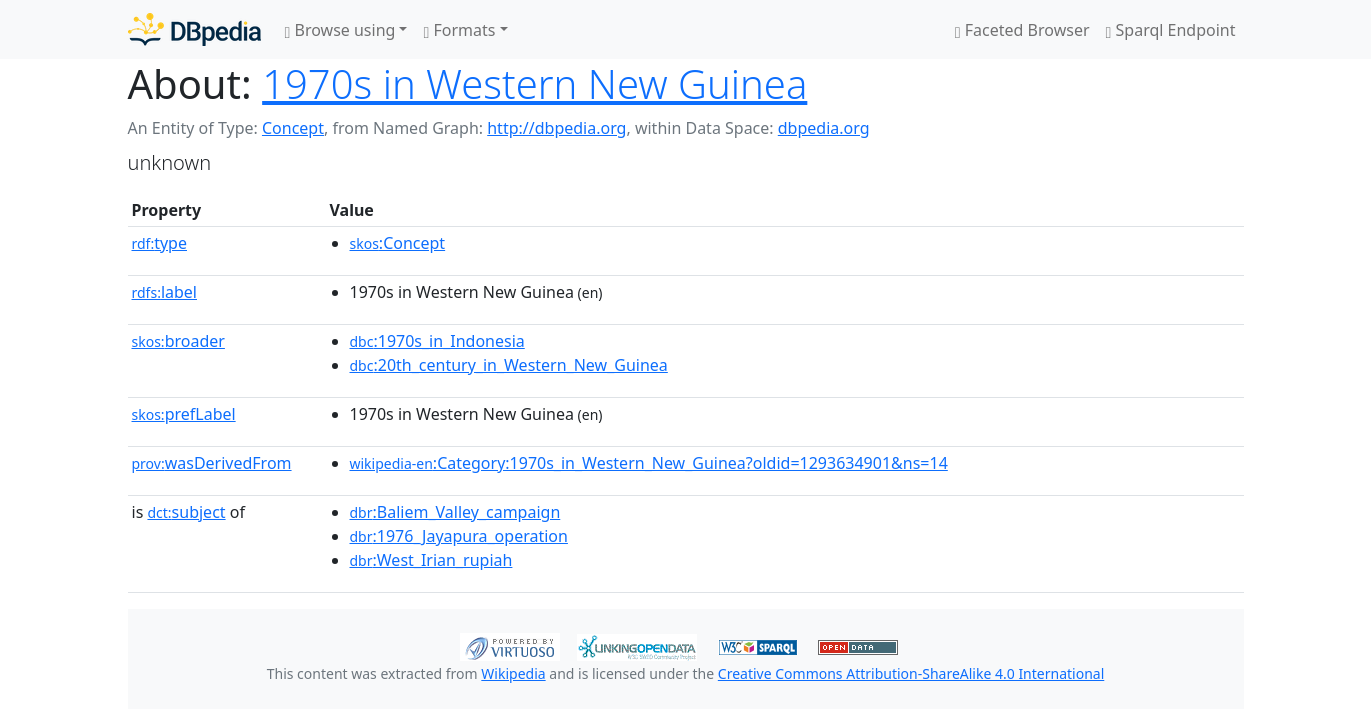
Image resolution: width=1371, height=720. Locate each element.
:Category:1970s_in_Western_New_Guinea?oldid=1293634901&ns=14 (649, 463)
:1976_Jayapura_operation (459, 536)
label (165, 292)
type (160, 243)
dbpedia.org (824, 128)
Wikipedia (513, 673)
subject (186, 512)
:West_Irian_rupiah (431, 560)
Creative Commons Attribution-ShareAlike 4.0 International (911, 673)
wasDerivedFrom (212, 463)
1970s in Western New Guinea (534, 83)
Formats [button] (459, 30)
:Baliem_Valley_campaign (455, 512)
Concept (293, 128)
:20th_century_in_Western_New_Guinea (509, 365)
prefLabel (184, 414)
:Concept (398, 243)
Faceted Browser (1022, 30)
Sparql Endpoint (1171, 30)
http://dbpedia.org (556, 128)
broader (178, 341)
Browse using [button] (340, 30)
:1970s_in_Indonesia (437, 341)
